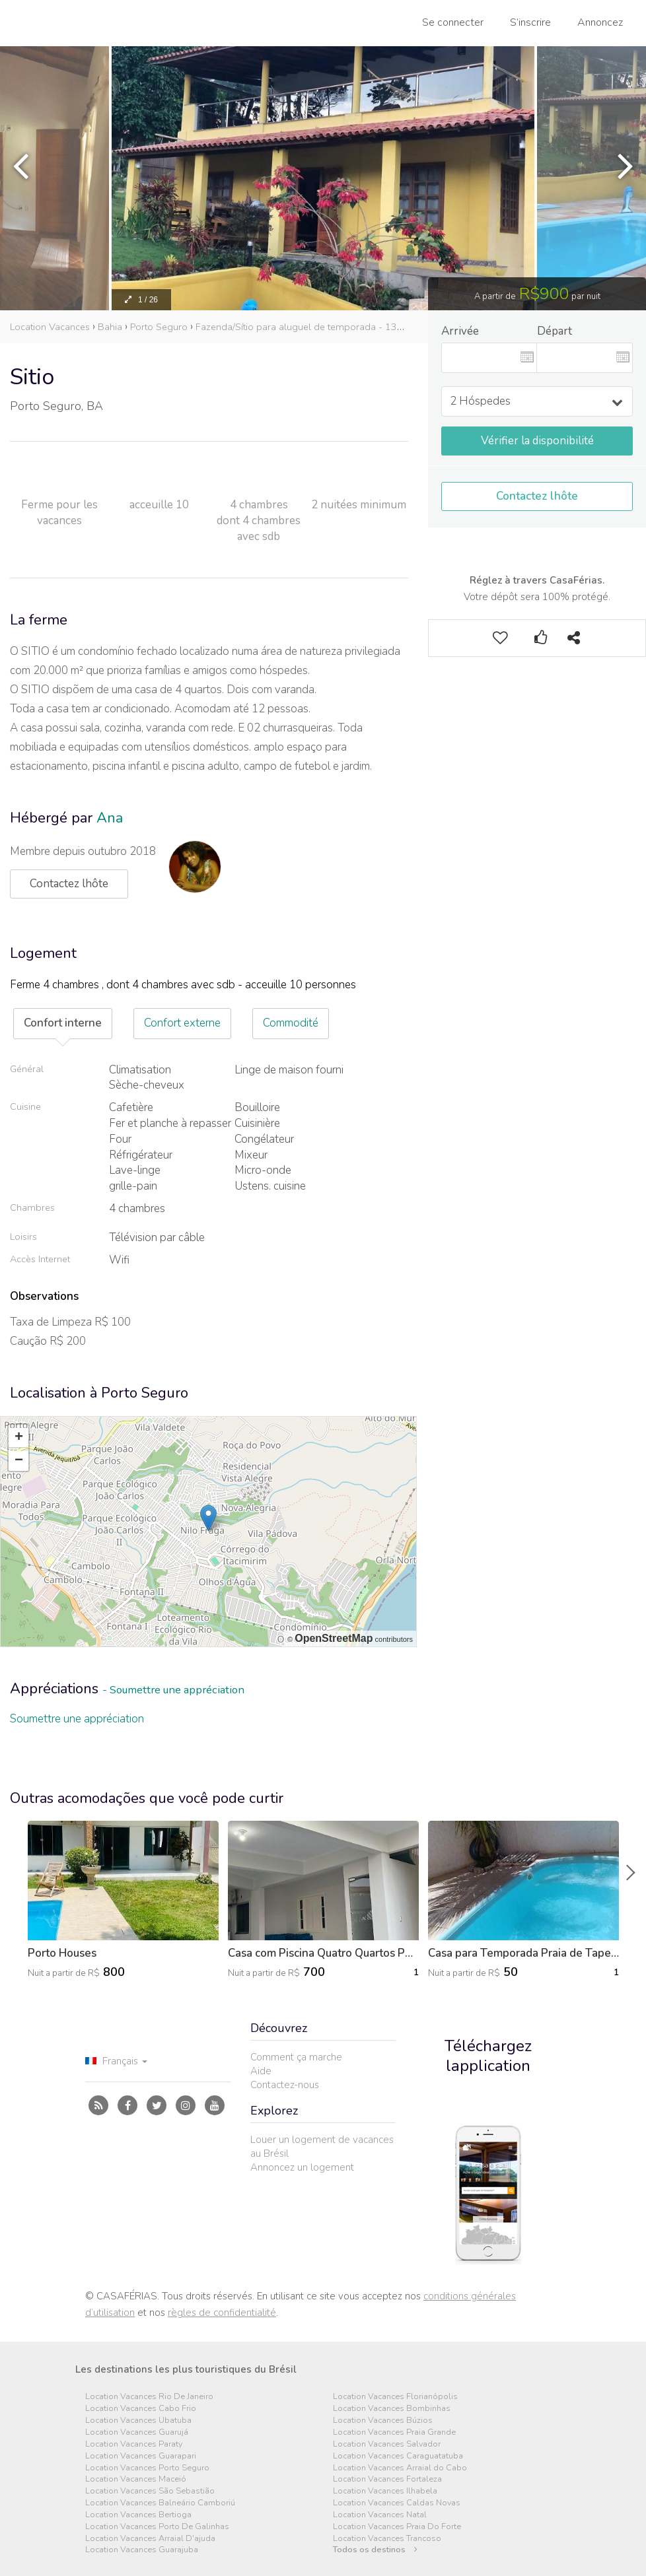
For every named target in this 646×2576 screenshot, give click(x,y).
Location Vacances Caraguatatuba (398, 2456)
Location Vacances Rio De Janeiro (149, 2396)
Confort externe (182, 1023)
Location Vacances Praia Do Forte (397, 2526)
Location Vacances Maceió (135, 2479)
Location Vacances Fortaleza (387, 2479)
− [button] (19, 1461)
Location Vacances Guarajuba (141, 2550)
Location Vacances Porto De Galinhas (157, 2526)
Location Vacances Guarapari (140, 2456)
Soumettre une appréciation (77, 1718)
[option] (323, 178)
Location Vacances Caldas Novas (396, 2503)
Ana (109, 818)
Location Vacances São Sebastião (150, 2491)
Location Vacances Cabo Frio (140, 2408)
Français (116, 2061)
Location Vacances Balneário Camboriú (160, 2503)
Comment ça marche (296, 2057)
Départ (554, 331)
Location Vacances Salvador (387, 2444)
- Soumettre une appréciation (173, 1689)
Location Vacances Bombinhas (391, 2408)
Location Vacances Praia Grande (394, 2432)
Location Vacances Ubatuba (138, 2420)
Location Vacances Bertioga (138, 2515)
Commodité (290, 1023)
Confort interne (63, 1023)
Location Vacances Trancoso (387, 2538)
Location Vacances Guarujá (136, 2432)
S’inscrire (530, 22)
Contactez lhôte (537, 496)
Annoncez (600, 22)
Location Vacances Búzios (383, 2420)
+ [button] (19, 1438)
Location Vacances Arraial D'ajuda (150, 2538)
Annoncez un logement (302, 2167)
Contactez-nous (284, 2084)
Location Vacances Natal (380, 2515)
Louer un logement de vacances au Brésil (322, 2146)
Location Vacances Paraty (133, 2444)
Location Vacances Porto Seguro (147, 2468)
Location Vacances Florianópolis (395, 2396)
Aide (260, 2071)
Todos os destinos (375, 2550)
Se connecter (453, 22)
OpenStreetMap (334, 1638)
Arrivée (460, 331)
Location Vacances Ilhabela (385, 2491)
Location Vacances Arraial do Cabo (400, 2468)
